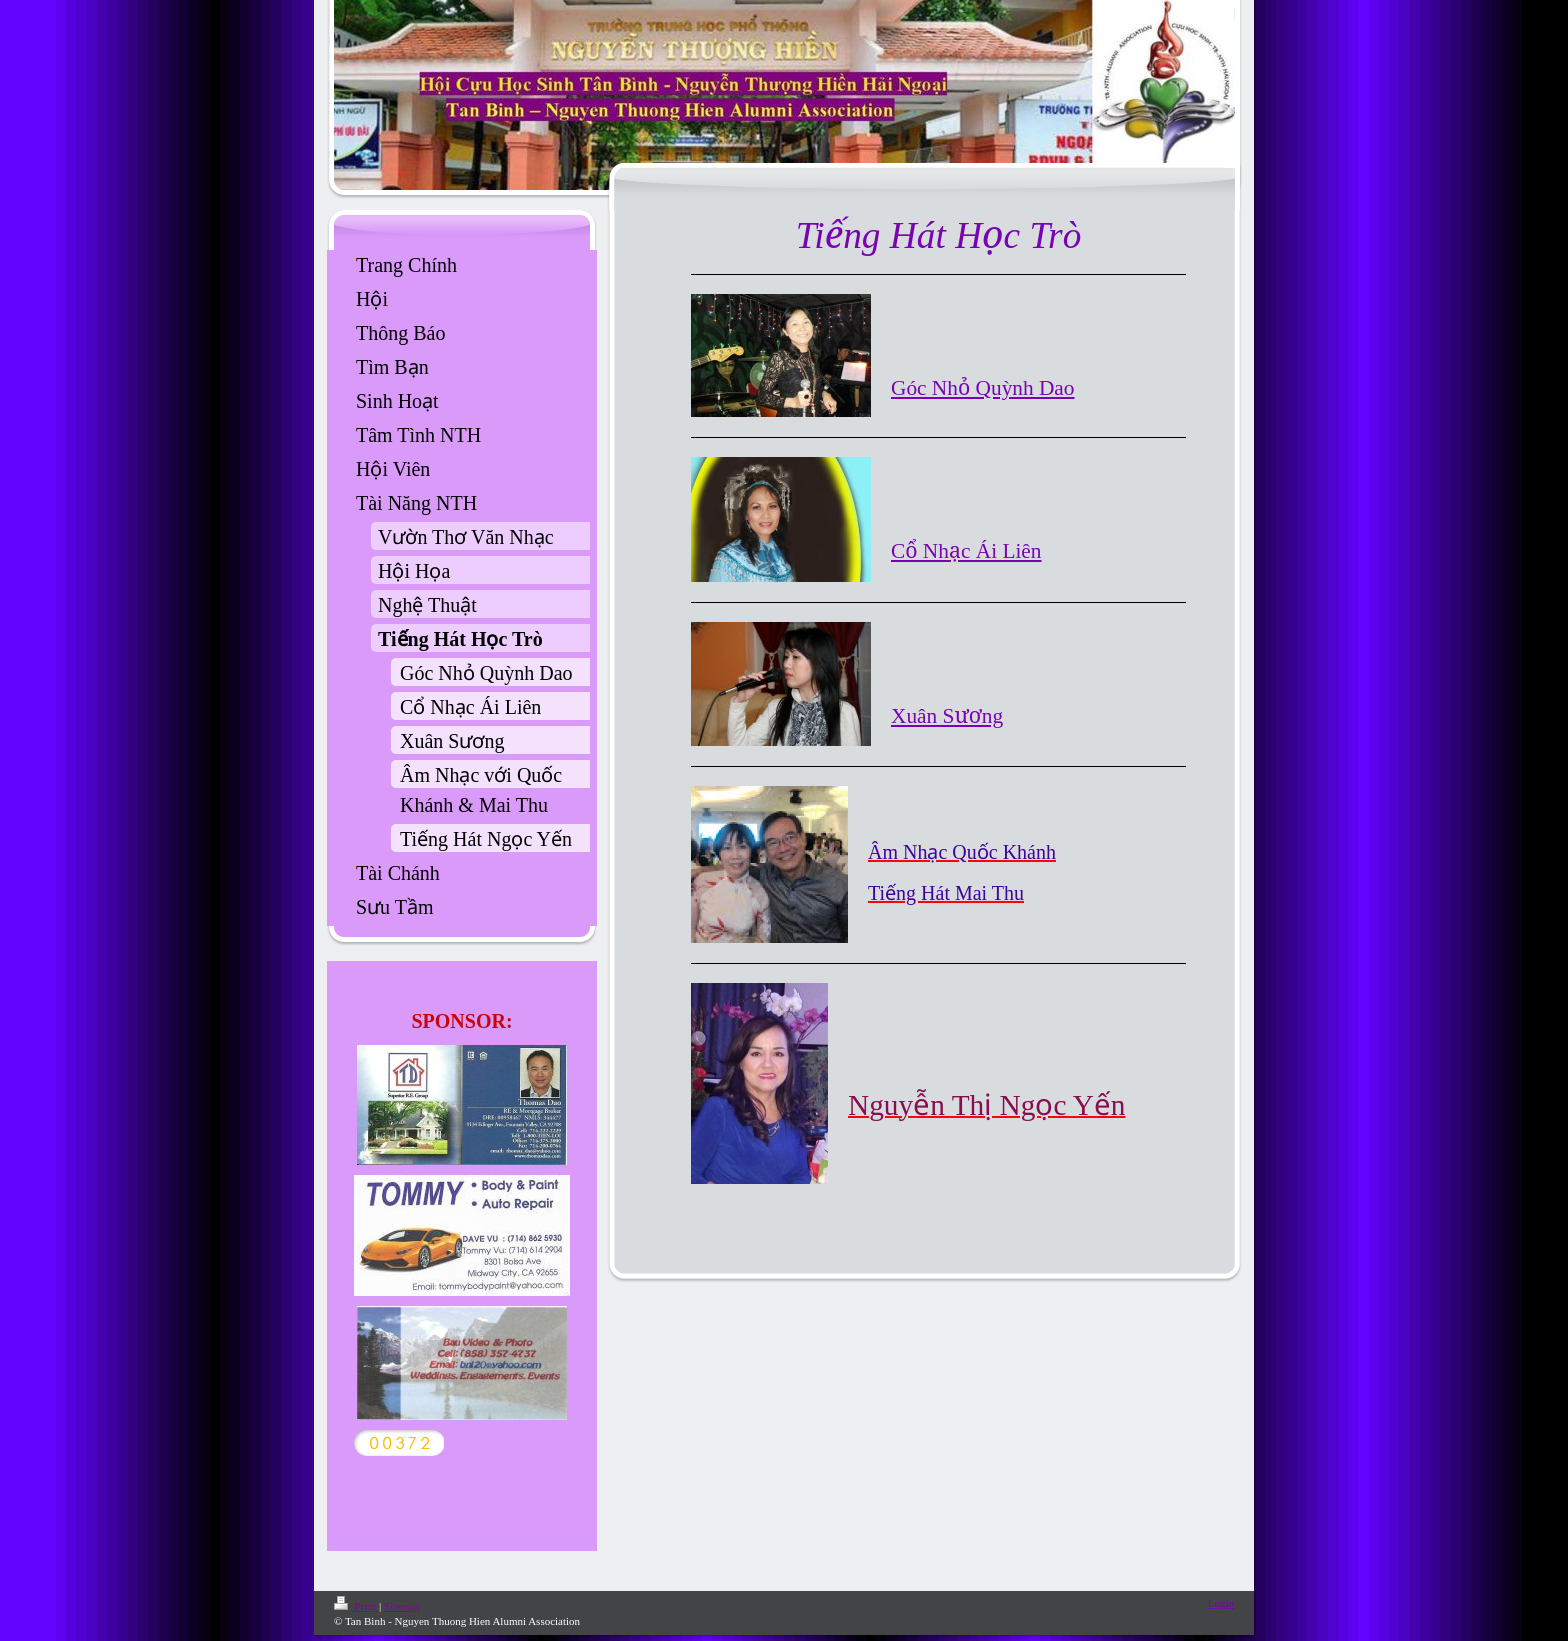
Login (1221, 1603)
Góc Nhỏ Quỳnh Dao (983, 388)
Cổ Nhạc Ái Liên (966, 551)
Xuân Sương (947, 716)
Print (356, 1606)
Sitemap (402, 1606)
